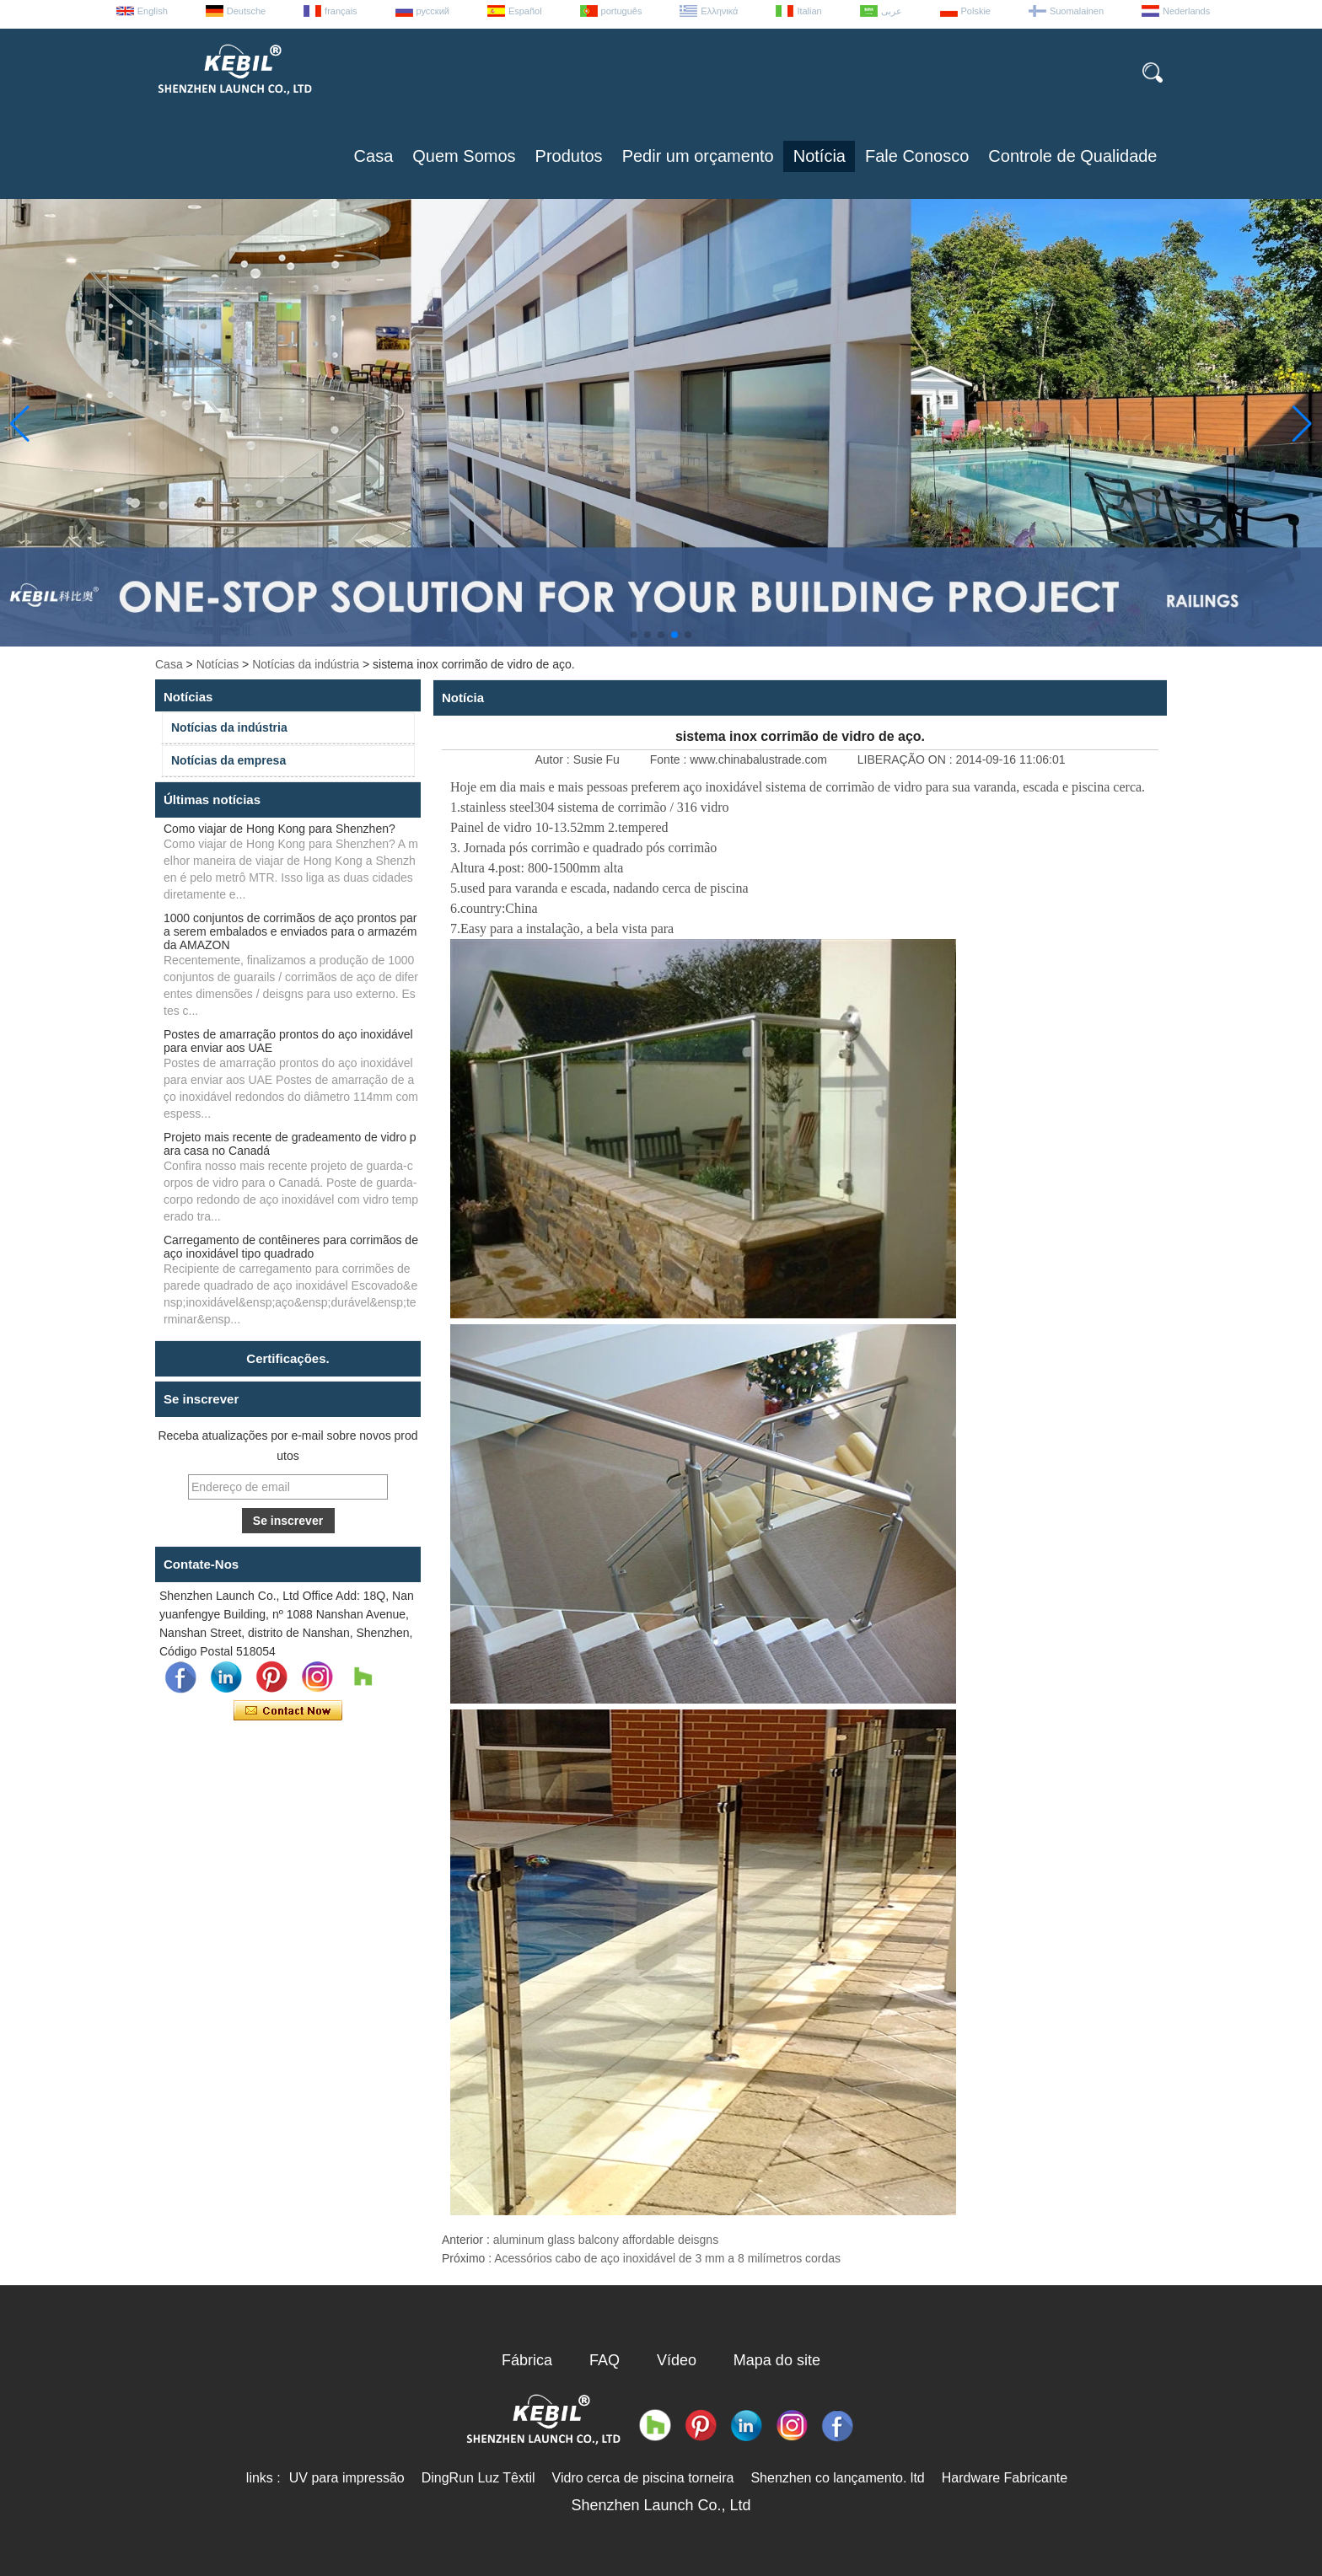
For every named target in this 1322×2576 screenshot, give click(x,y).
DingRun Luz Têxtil (478, 2478)
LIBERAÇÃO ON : (906, 759)
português (621, 11)
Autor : (554, 759)
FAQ (604, 2360)
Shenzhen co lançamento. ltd (837, 2478)
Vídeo (676, 2360)
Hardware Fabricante (1004, 2478)
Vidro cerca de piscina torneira (643, 2478)
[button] (634, 634)
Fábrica (527, 2360)
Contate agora (288, 1711)
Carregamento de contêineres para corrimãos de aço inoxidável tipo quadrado (291, 1246)
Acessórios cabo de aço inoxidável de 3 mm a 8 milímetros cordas (667, 2258)
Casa (374, 156)
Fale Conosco (917, 156)
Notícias (217, 664)
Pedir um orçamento (698, 156)
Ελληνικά (719, 11)
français (341, 11)
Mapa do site (777, 2360)
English (152, 11)
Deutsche (246, 11)
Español (525, 11)
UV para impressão (347, 2478)
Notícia (819, 156)
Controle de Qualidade (1072, 156)
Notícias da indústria (305, 664)
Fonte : (670, 759)
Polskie (976, 11)
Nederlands (1186, 11)
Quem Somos (463, 156)
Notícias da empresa (228, 760)
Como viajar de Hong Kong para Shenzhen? (279, 828)
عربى (891, 11)
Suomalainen (1077, 11)
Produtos (569, 156)
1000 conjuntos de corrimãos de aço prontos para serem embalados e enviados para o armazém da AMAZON (290, 931)
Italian (809, 11)
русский (432, 11)
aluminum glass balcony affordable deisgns (605, 2239)
